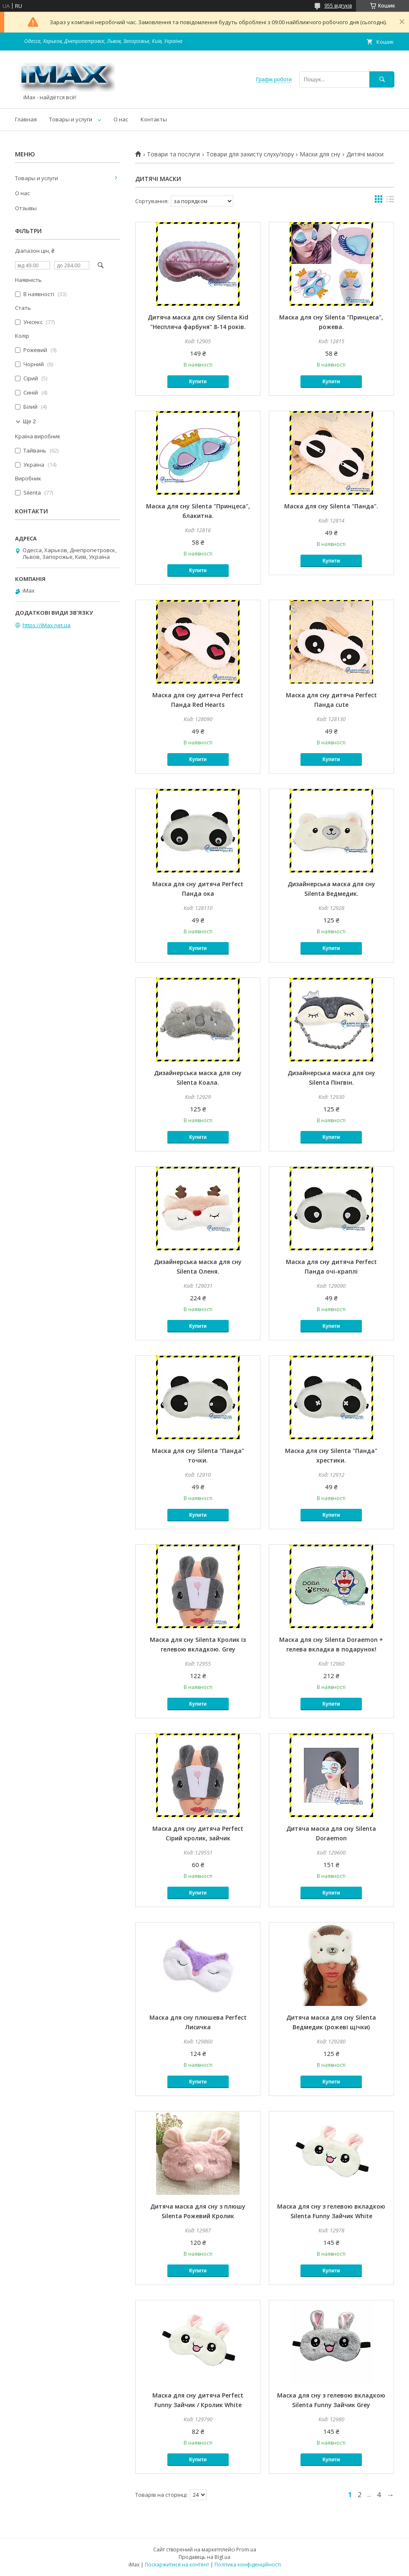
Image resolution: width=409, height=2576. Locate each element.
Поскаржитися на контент (177, 2564)
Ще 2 (29, 421)
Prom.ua (246, 2549)
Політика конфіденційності (248, 2564)
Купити (198, 382)
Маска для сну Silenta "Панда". (331, 506)
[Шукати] (381, 79)
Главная (26, 119)
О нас (121, 119)
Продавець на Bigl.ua (204, 2557)
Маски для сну (320, 154)
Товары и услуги (70, 119)
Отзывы (26, 208)
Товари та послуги (173, 154)
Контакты (154, 119)
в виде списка (390, 201)
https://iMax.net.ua (47, 625)
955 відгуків (338, 5)
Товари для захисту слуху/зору (250, 154)
